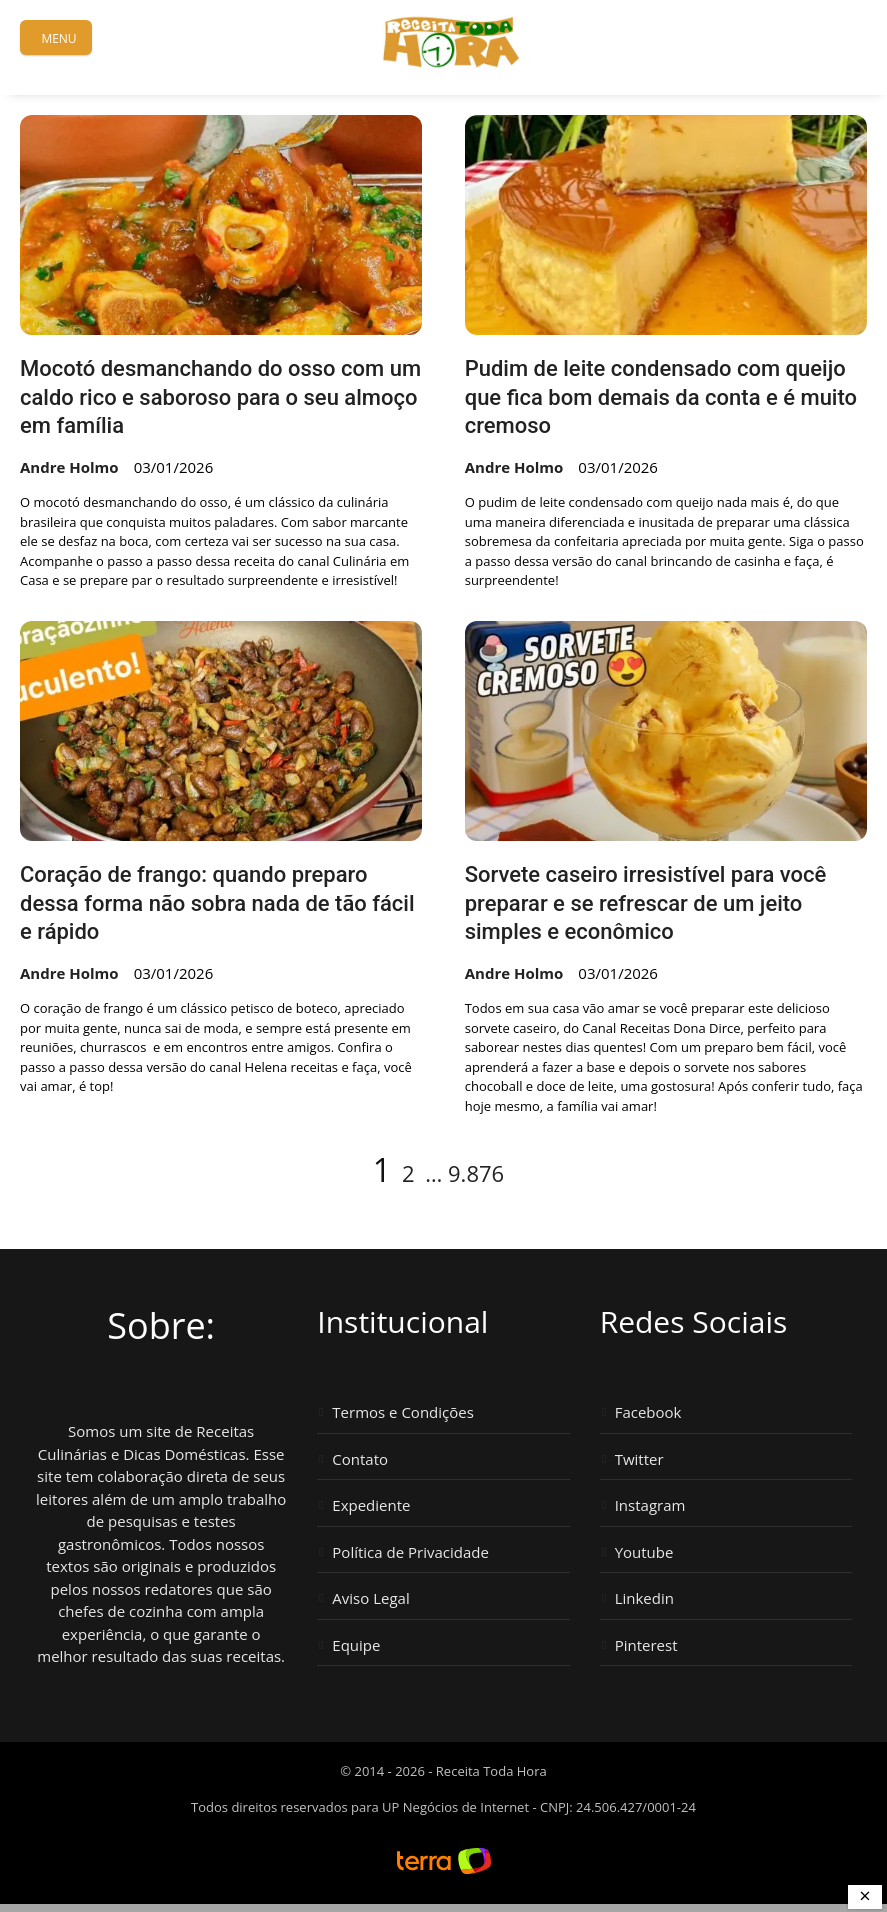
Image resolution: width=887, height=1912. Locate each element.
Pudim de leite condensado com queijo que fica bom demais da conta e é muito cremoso (661, 397)
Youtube (644, 1552)
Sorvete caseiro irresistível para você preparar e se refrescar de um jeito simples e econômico (646, 903)
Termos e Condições (403, 1412)
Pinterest (646, 1645)
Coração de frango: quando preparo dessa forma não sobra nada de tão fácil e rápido (217, 903)
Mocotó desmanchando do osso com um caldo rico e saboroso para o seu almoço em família (220, 397)
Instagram (650, 1505)
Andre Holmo (69, 467)
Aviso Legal (370, 1598)
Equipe (356, 1645)
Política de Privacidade (410, 1552)
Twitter (639, 1459)
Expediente (371, 1505)
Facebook (648, 1412)
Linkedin (644, 1598)
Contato (360, 1459)
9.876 (476, 1173)
